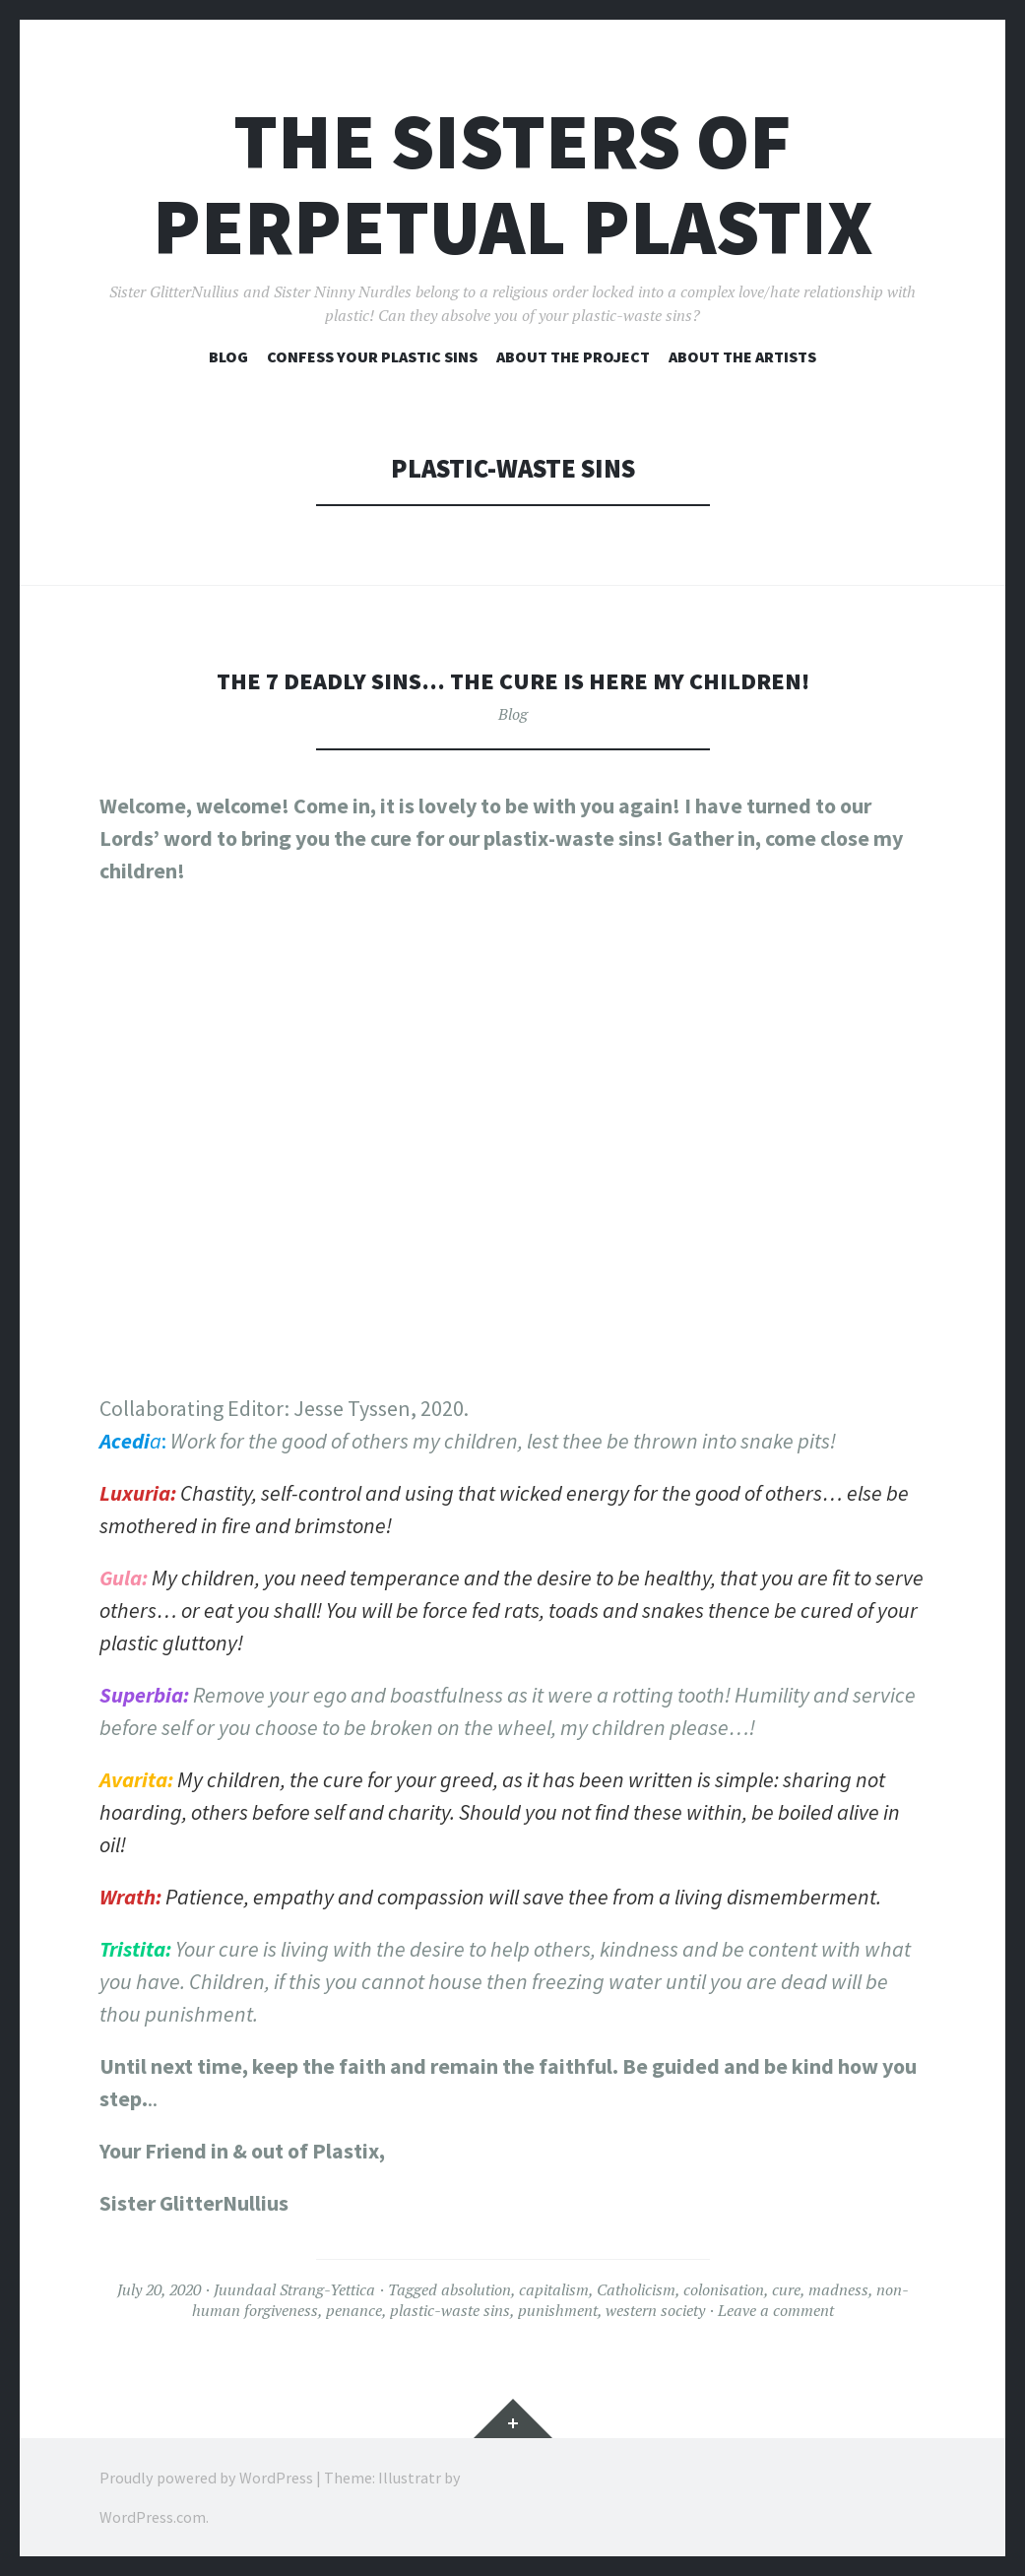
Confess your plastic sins (372, 356)
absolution (476, 2289)
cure (786, 2289)
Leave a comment (776, 2310)
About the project (573, 356)
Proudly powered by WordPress (206, 2477)
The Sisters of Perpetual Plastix (513, 184)
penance (354, 2310)
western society (655, 2310)
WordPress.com (152, 2517)
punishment (558, 2310)
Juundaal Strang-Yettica (294, 2289)
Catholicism (636, 2289)
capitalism (554, 2289)
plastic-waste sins (450, 2310)
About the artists (742, 356)
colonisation (723, 2289)
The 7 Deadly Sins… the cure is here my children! (513, 680)
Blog (228, 356)
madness (838, 2289)
